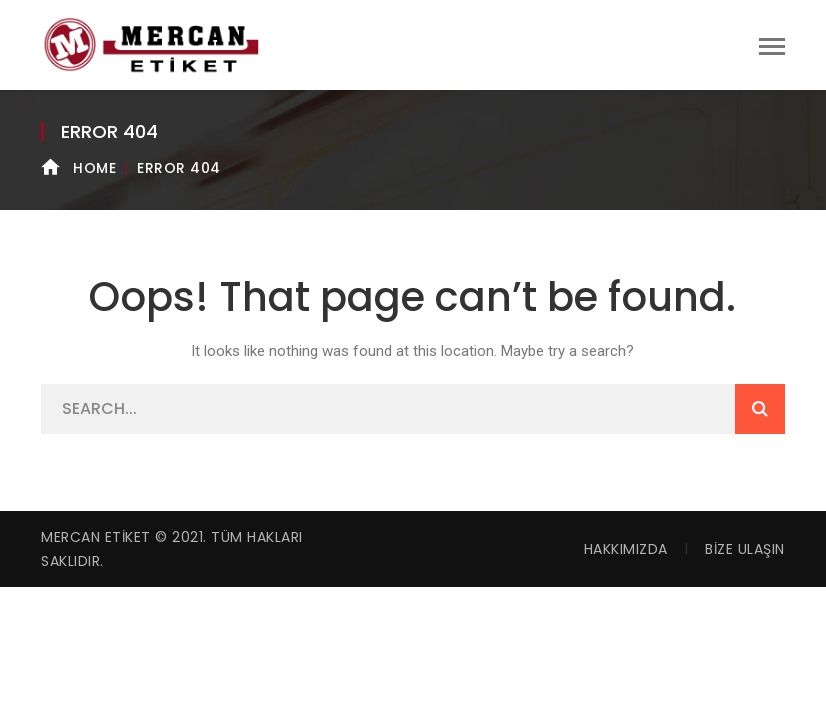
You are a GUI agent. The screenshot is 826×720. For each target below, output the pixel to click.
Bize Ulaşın (745, 549)
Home (94, 168)
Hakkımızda (626, 549)
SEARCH (760, 409)
